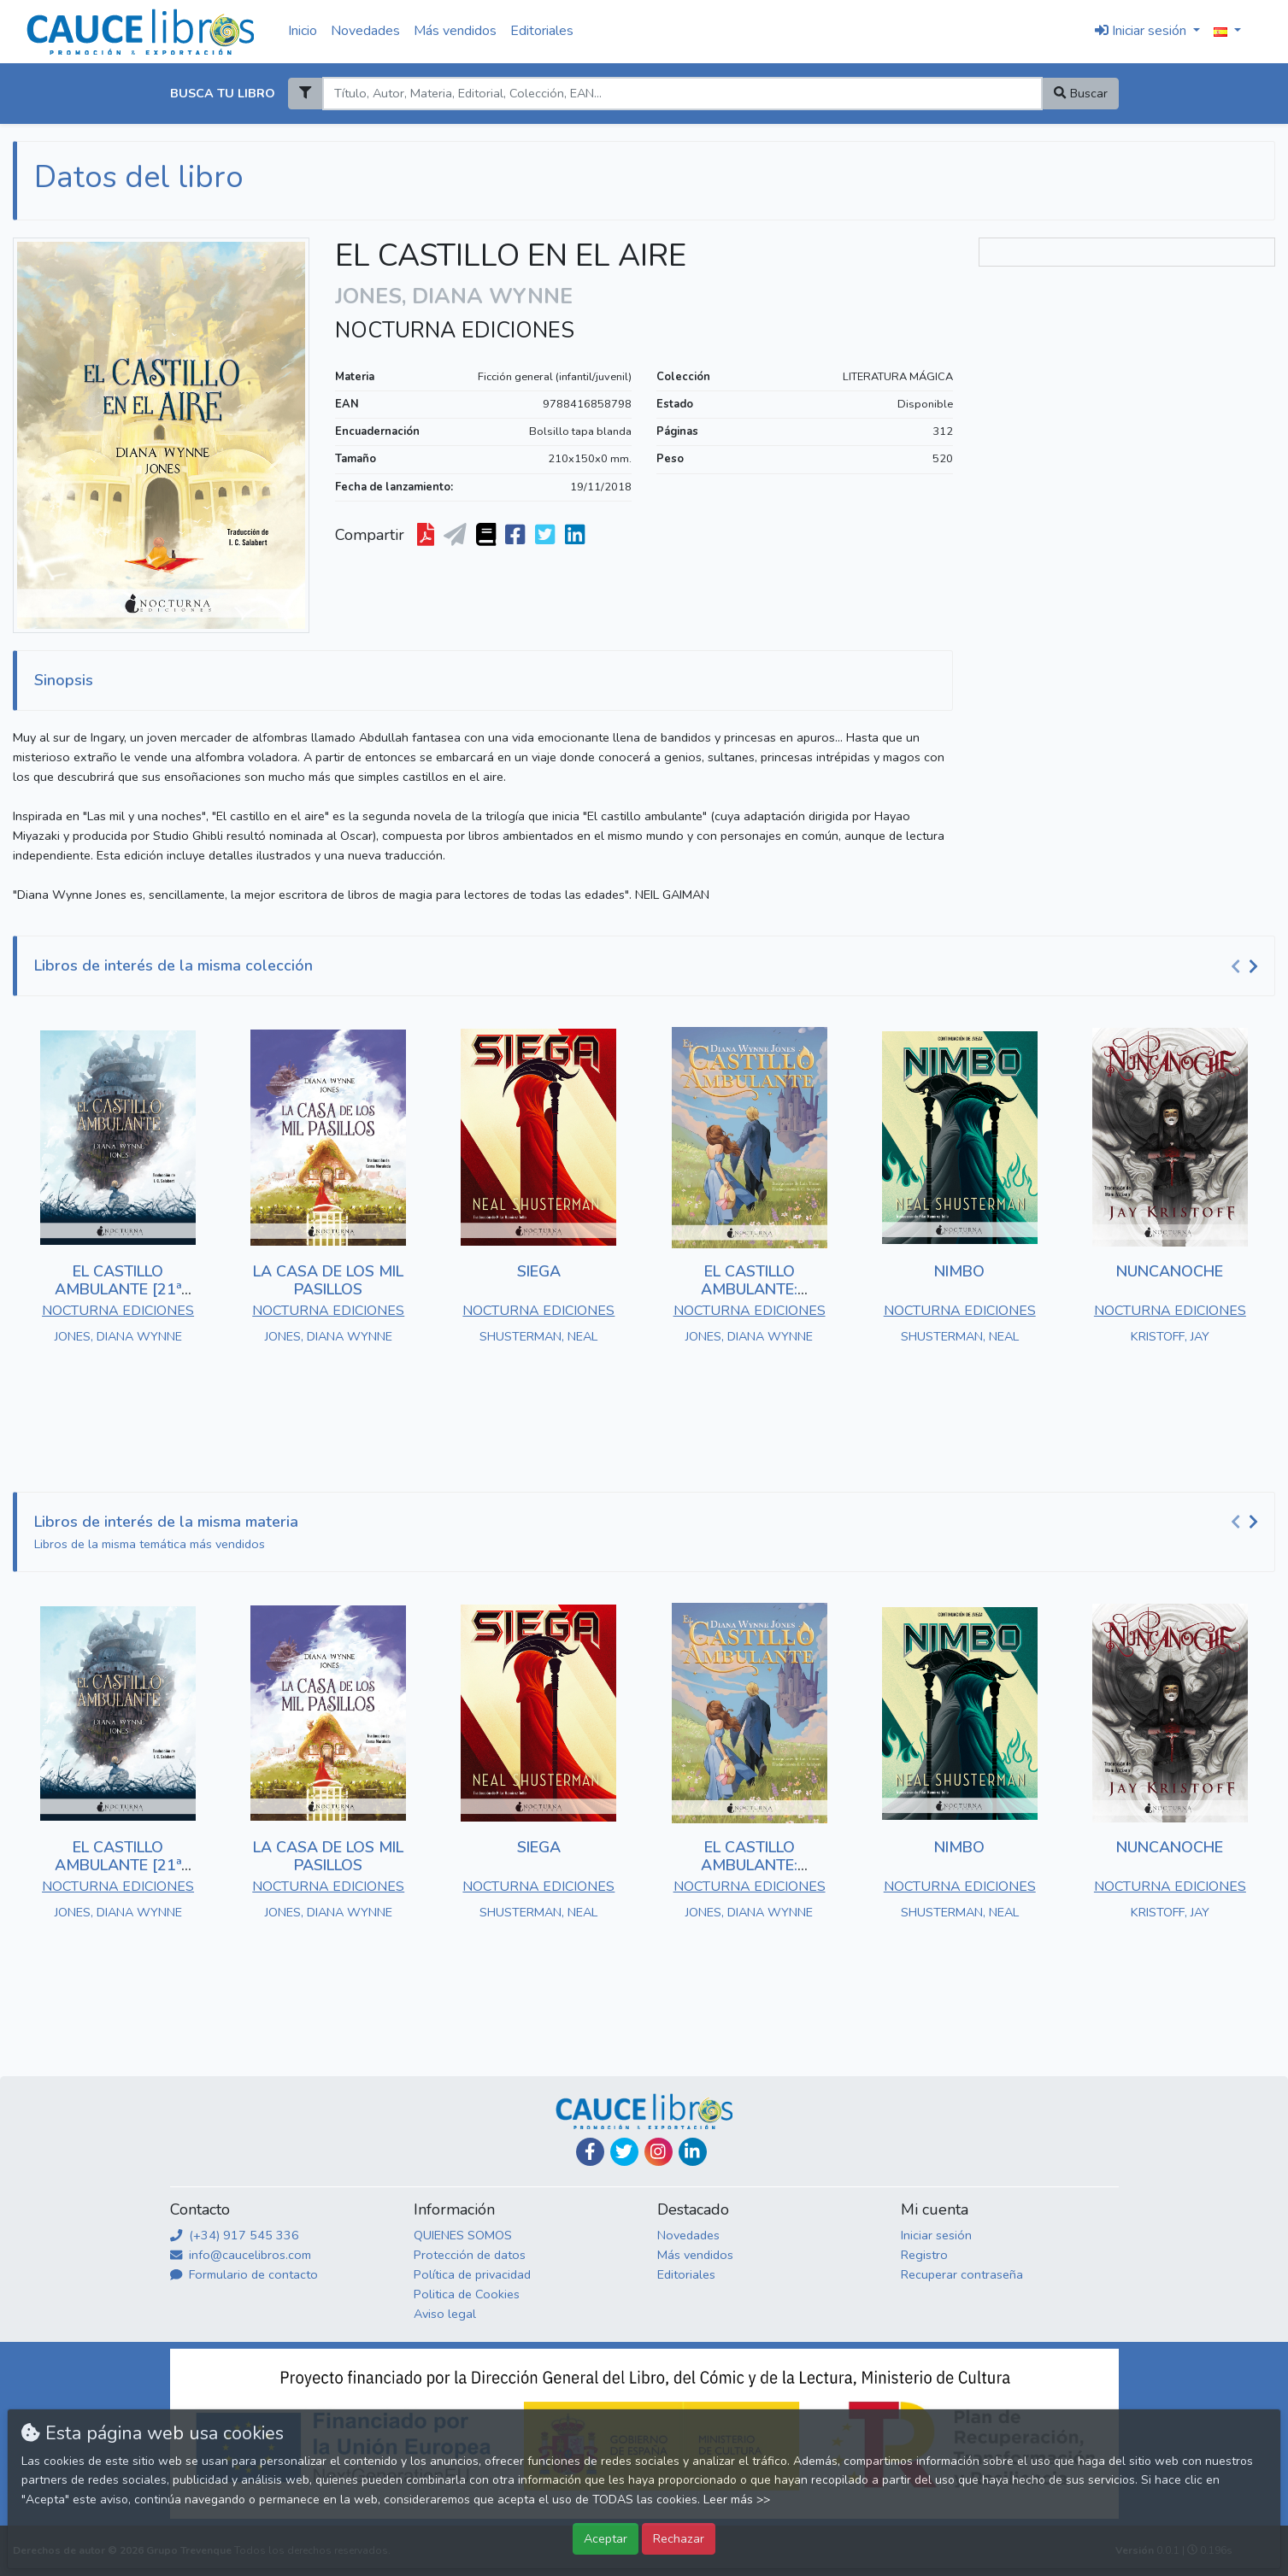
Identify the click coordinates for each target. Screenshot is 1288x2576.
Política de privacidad (472, 2274)
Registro (924, 2254)
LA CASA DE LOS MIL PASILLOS (328, 1280)
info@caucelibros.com (240, 2254)
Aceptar (605, 2538)
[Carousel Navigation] (1247, 966)
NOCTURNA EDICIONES (454, 330)
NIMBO (959, 1271)
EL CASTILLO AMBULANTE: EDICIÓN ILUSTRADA (749, 1289)
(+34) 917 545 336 (234, 2235)
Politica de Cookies (467, 2294)
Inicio (302, 30)
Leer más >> (736, 2499)
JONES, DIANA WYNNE (118, 1336)
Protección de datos (470, 2254)
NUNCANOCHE (1169, 1271)
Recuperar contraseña (962, 2274)
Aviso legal (445, 2313)
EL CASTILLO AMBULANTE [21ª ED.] (118, 1289)
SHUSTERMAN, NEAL (538, 1336)
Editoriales (541, 30)
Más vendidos (455, 30)
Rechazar (678, 2538)
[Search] (682, 93)
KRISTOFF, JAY (1170, 1336)
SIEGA (539, 1271)
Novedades (365, 30)
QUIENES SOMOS (463, 2235)
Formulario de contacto (244, 2274)
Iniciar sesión (936, 2235)
